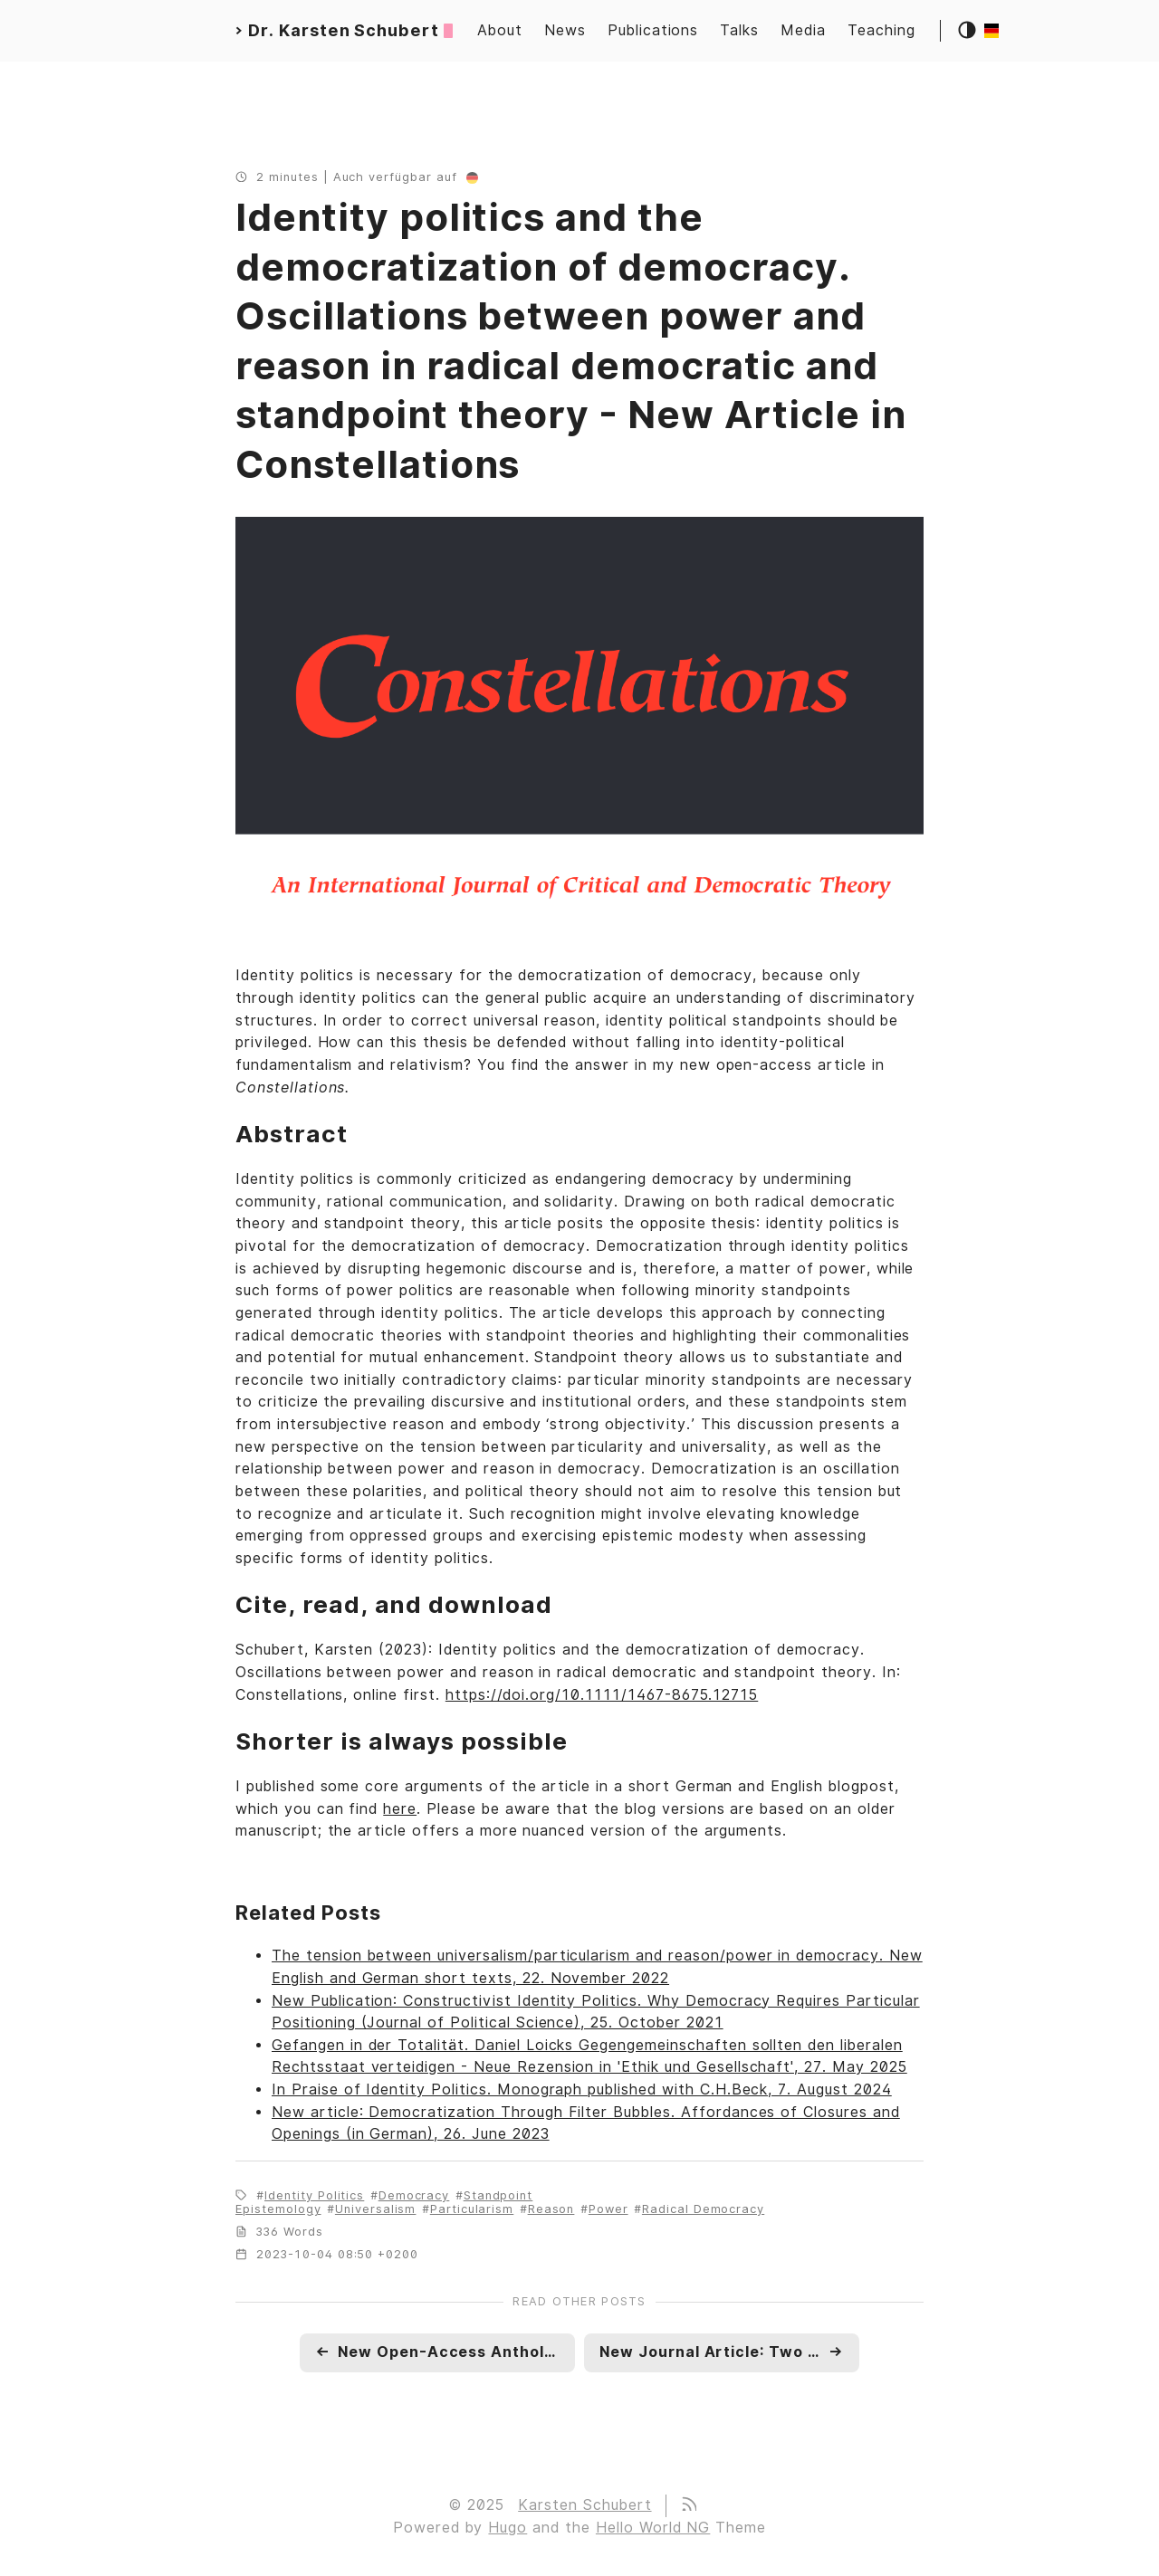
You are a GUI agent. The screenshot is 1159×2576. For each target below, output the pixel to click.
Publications (653, 30)
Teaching (881, 30)
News (565, 30)
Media (803, 30)
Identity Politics (314, 2195)
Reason (551, 2209)
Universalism (376, 2209)
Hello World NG (653, 2527)
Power (608, 2209)
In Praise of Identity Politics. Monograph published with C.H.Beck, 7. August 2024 (582, 2089)
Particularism (471, 2209)
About (499, 30)
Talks (739, 30)
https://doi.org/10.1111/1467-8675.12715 (601, 1694)
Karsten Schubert (584, 2505)
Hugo (507, 2527)
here (400, 1809)
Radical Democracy (703, 2209)
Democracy (414, 2195)
